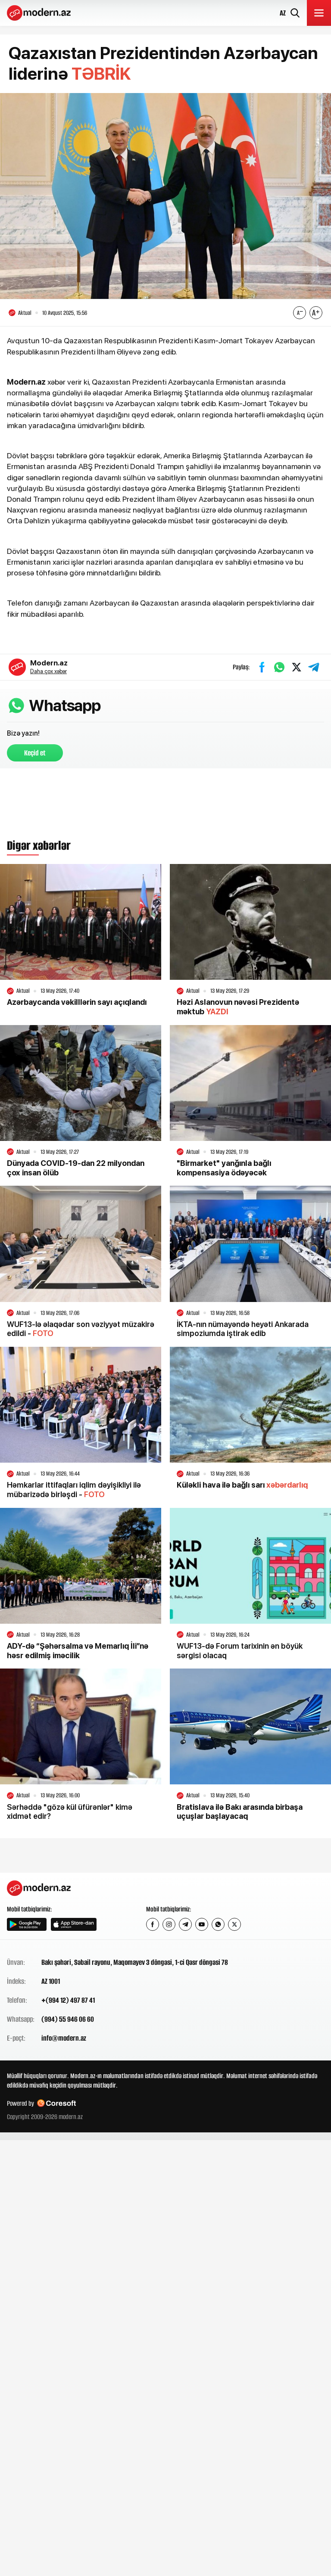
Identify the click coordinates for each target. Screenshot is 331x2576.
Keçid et (35, 753)
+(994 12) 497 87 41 (68, 2000)
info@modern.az (63, 2038)
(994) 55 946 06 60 (67, 2019)
